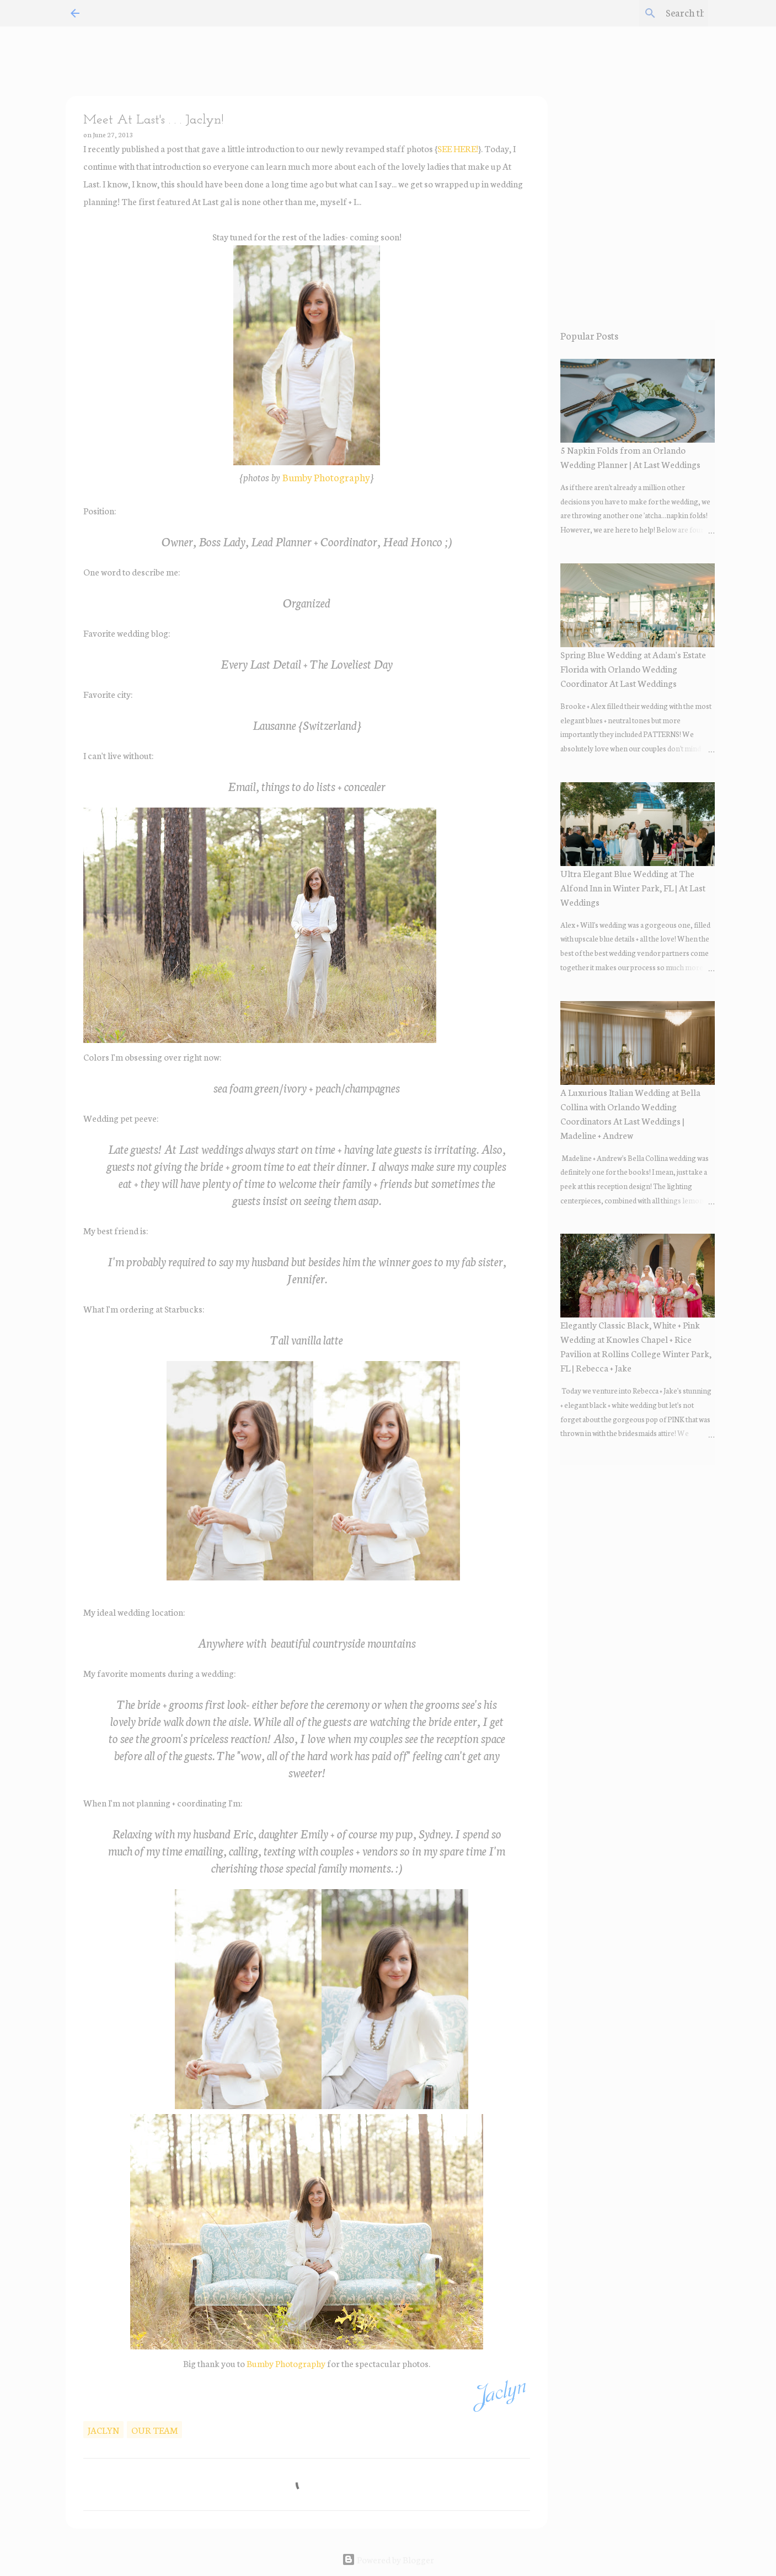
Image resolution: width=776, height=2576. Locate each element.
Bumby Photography (326, 477)
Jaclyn (103, 2429)
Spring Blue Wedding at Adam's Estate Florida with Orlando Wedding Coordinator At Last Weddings (633, 668)
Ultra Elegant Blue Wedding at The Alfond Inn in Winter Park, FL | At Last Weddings (632, 887)
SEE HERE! (457, 148)
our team (154, 2429)
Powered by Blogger (388, 2559)
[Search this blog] (650, 13)
